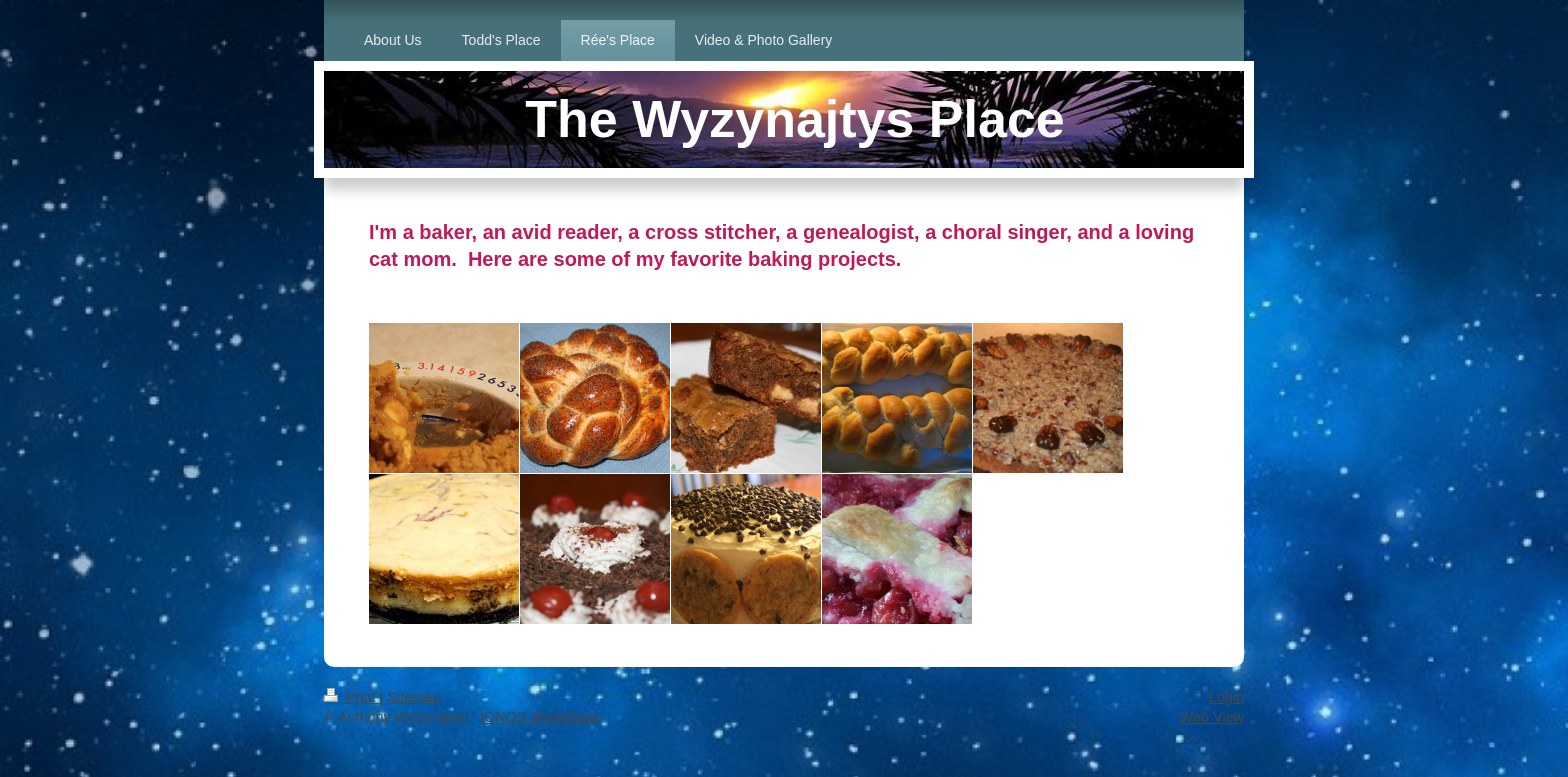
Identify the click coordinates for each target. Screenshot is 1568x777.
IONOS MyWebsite (540, 717)
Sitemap (413, 697)
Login (1226, 697)
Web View (1212, 717)
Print (352, 697)
